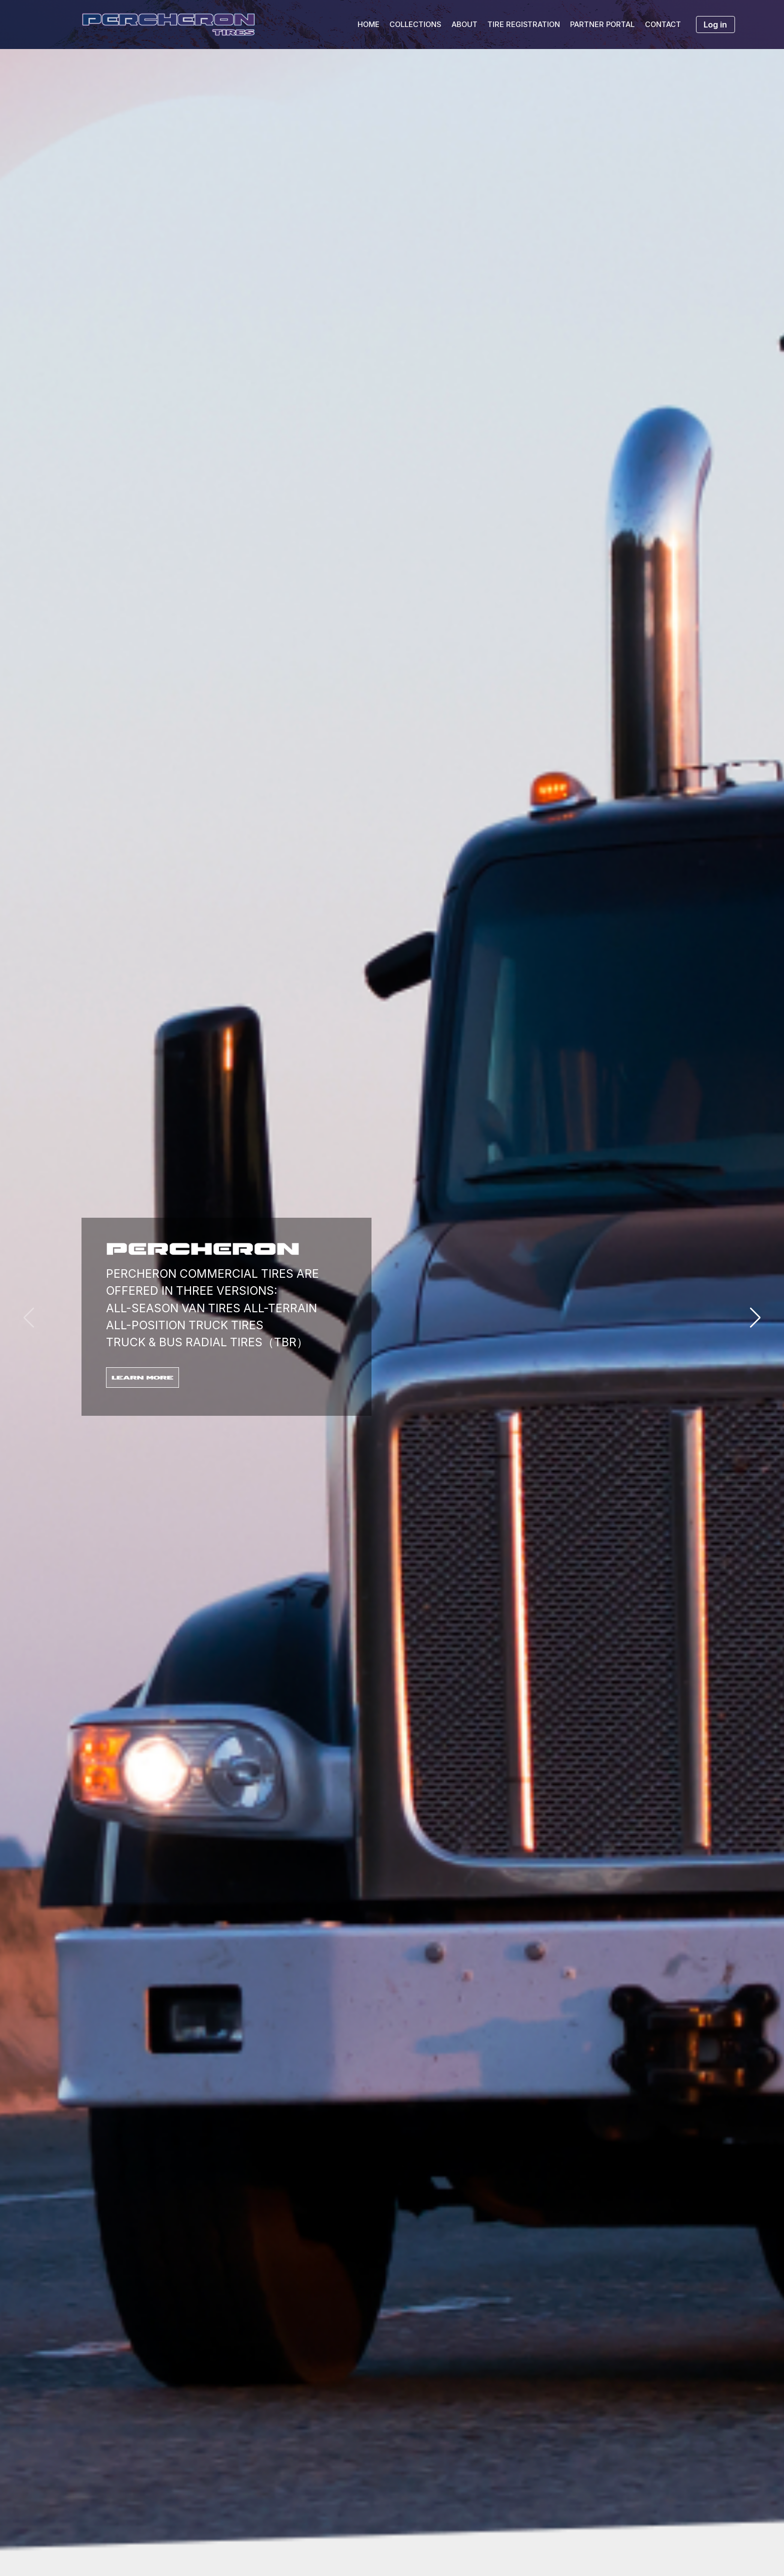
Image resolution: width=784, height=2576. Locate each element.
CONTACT (663, 24)
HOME (369, 24)
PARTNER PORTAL (602, 24)
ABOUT (465, 24)
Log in (715, 25)
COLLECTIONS (415, 24)
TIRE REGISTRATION (524, 24)
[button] (755, 1318)
